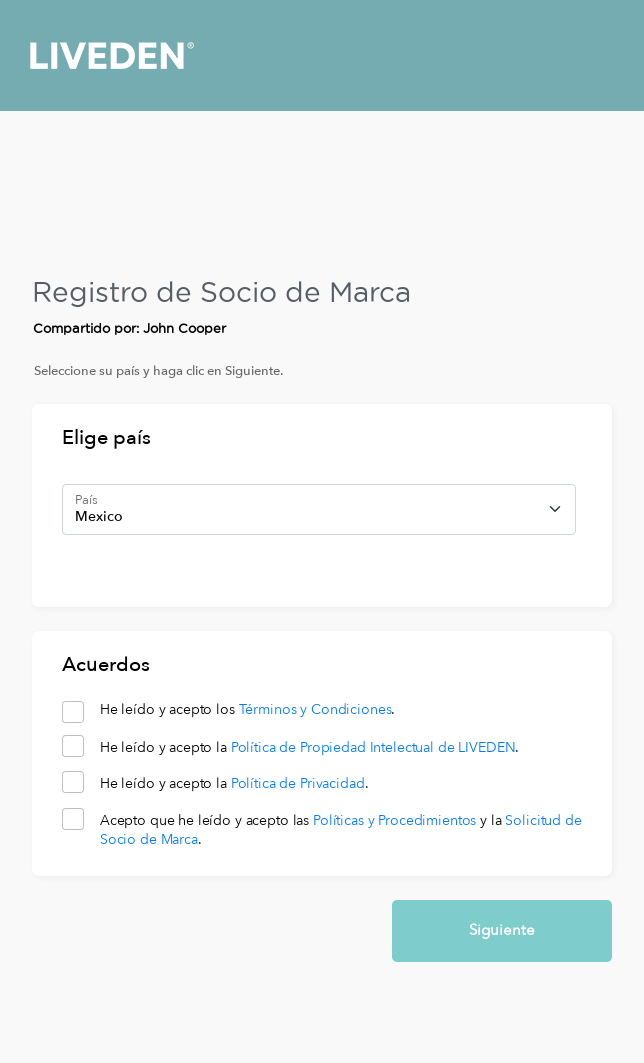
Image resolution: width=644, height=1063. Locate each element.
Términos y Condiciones (315, 709)
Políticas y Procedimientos (394, 820)
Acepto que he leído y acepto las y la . (341, 830)
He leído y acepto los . (248, 710)
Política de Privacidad (298, 783)
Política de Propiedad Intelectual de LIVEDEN (373, 747)
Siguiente (502, 930)
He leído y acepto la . (310, 748)
